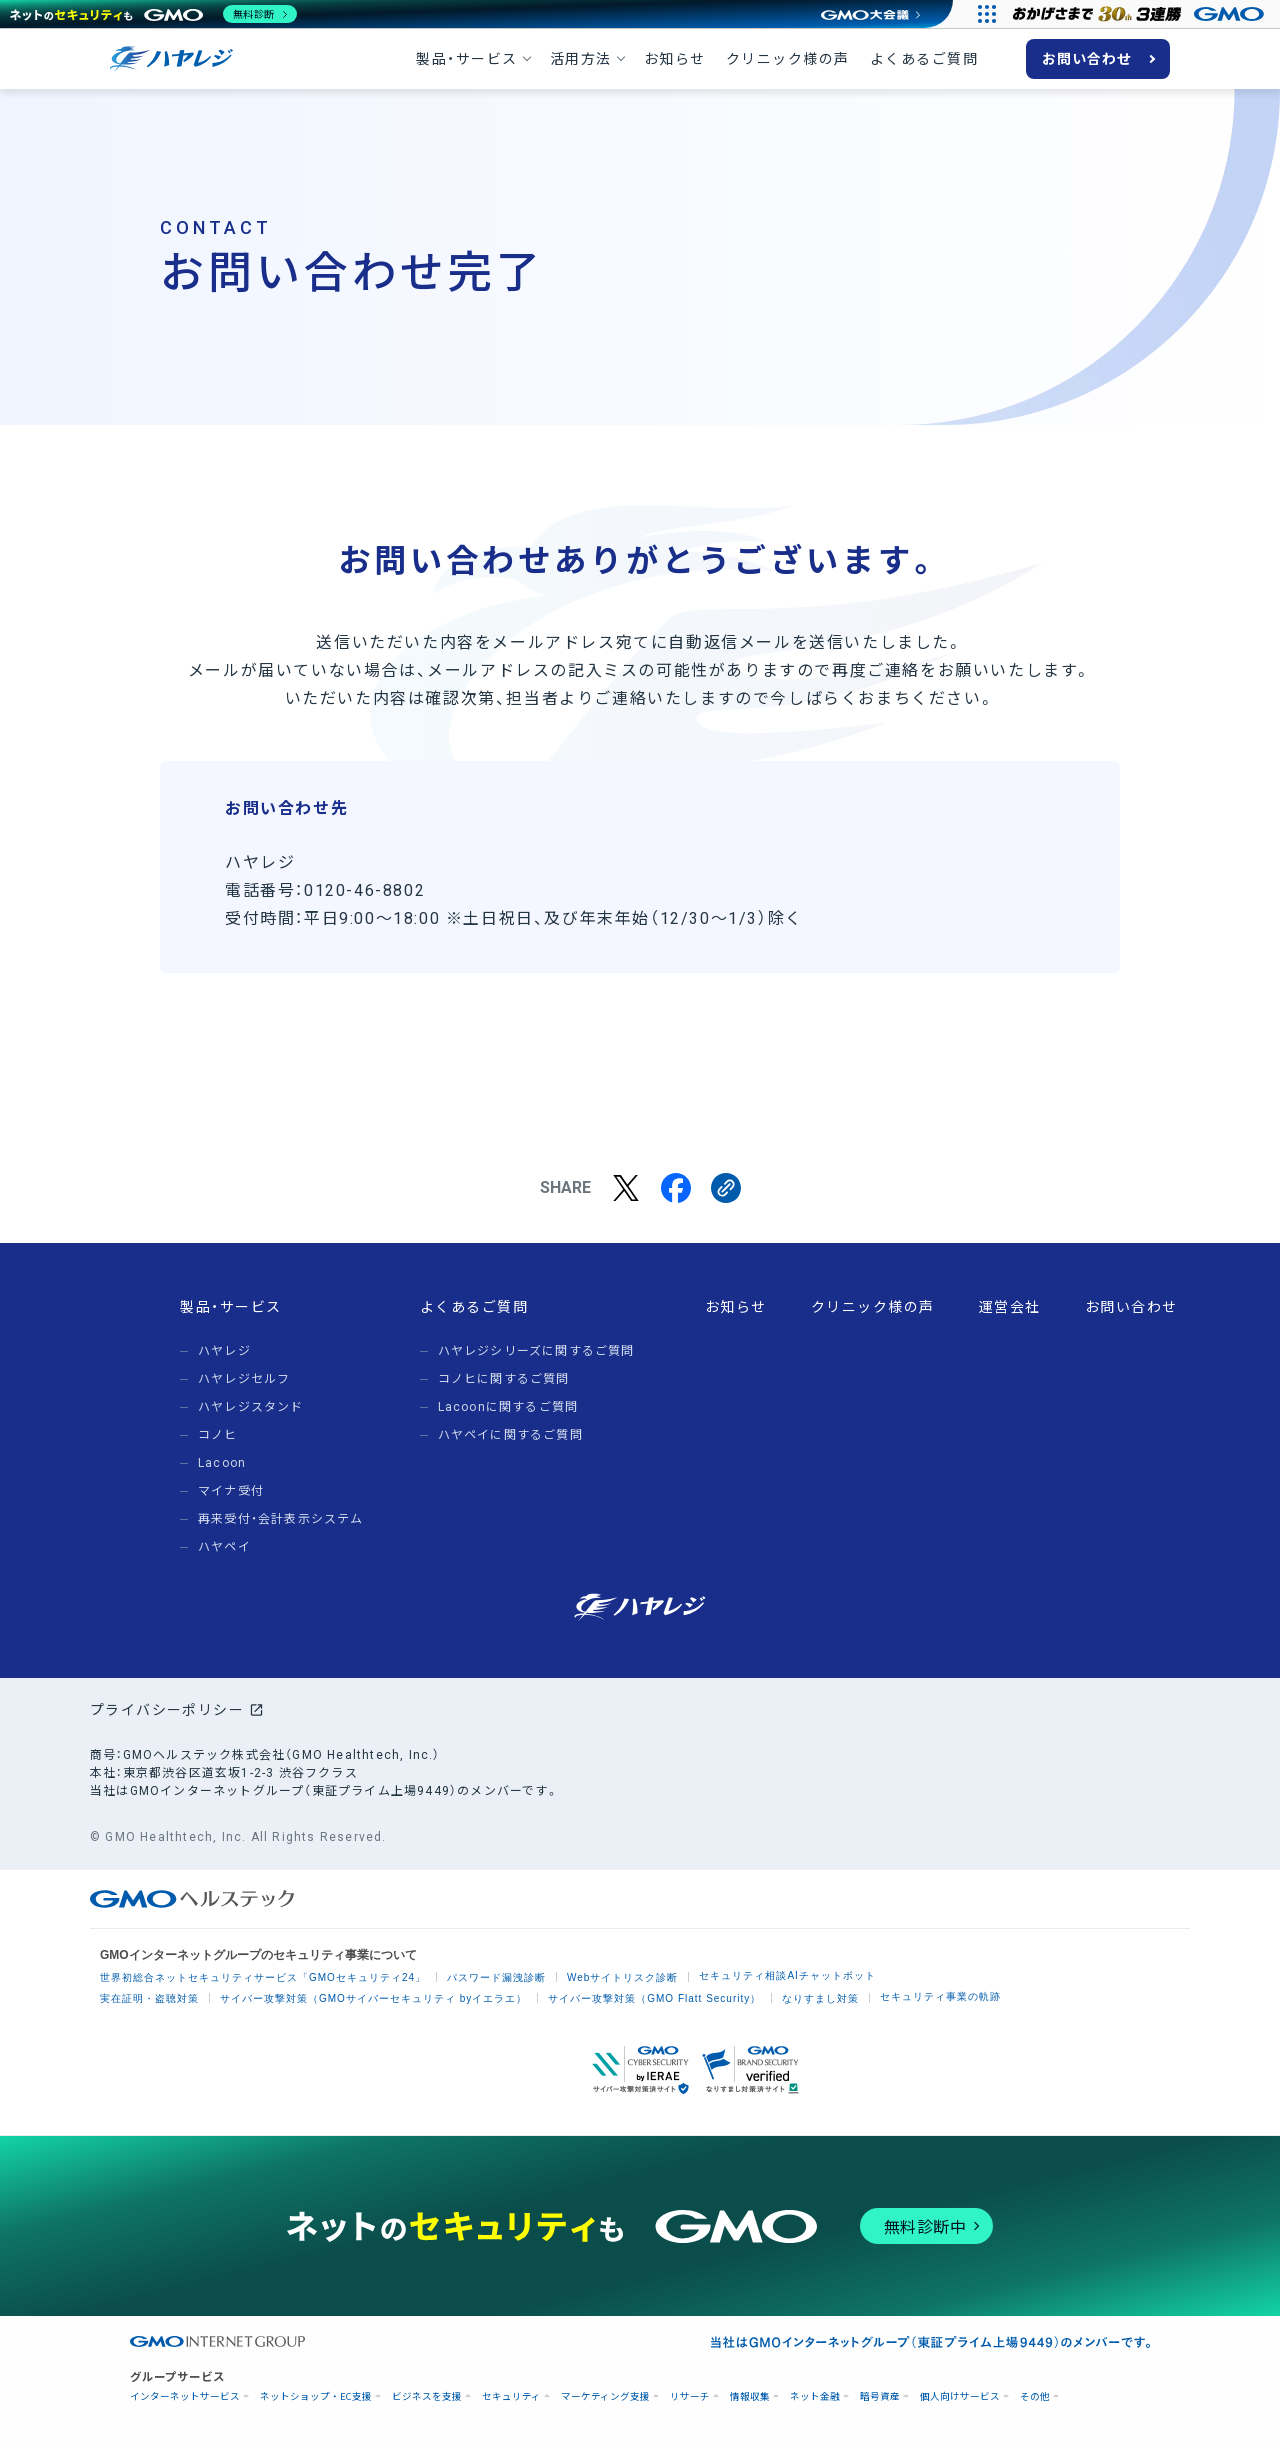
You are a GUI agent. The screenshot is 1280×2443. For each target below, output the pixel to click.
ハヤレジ (224, 1351)
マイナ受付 (231, 1491)
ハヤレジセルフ (244, 1379)
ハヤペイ (224, 1547)
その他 (1035, 2396)
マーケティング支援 (605, 2396)
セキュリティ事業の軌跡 (940, 1996)
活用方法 (581, 59)
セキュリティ (511, 2396)
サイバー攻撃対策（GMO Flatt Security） (654, 1998)
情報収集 (750, 2396)
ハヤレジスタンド (251, 1407)
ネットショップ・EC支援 (316, 2396)
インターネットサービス (185, 2396)
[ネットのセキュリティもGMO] (153, 14)
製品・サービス (467, 59)
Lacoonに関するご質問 (508, 1407)
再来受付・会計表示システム (281, 1519)
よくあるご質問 (924, 59)
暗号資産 (880, 2396)
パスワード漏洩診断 (496, 1977)
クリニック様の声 (788, 59)
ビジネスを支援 (427, 2396)
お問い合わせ (1087, 59)
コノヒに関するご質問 (504, 1379)
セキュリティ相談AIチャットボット (787, 1975)
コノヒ (218, 1435)
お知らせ (675, 59)
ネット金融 (815, 2396)
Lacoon (222, 1463)
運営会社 (1010, 1307)
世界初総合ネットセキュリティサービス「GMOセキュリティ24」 (263, 1977)
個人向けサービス (960, 2396)
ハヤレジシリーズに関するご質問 (536, 1351)
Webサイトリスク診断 (622, 1977)
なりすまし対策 (820, 1998)
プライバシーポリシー (167, 1710)
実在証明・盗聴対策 (149, 1998)
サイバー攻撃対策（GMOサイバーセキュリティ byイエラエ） (373, 1998)
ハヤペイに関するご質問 (510, 1435)
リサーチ (690, 2396)
